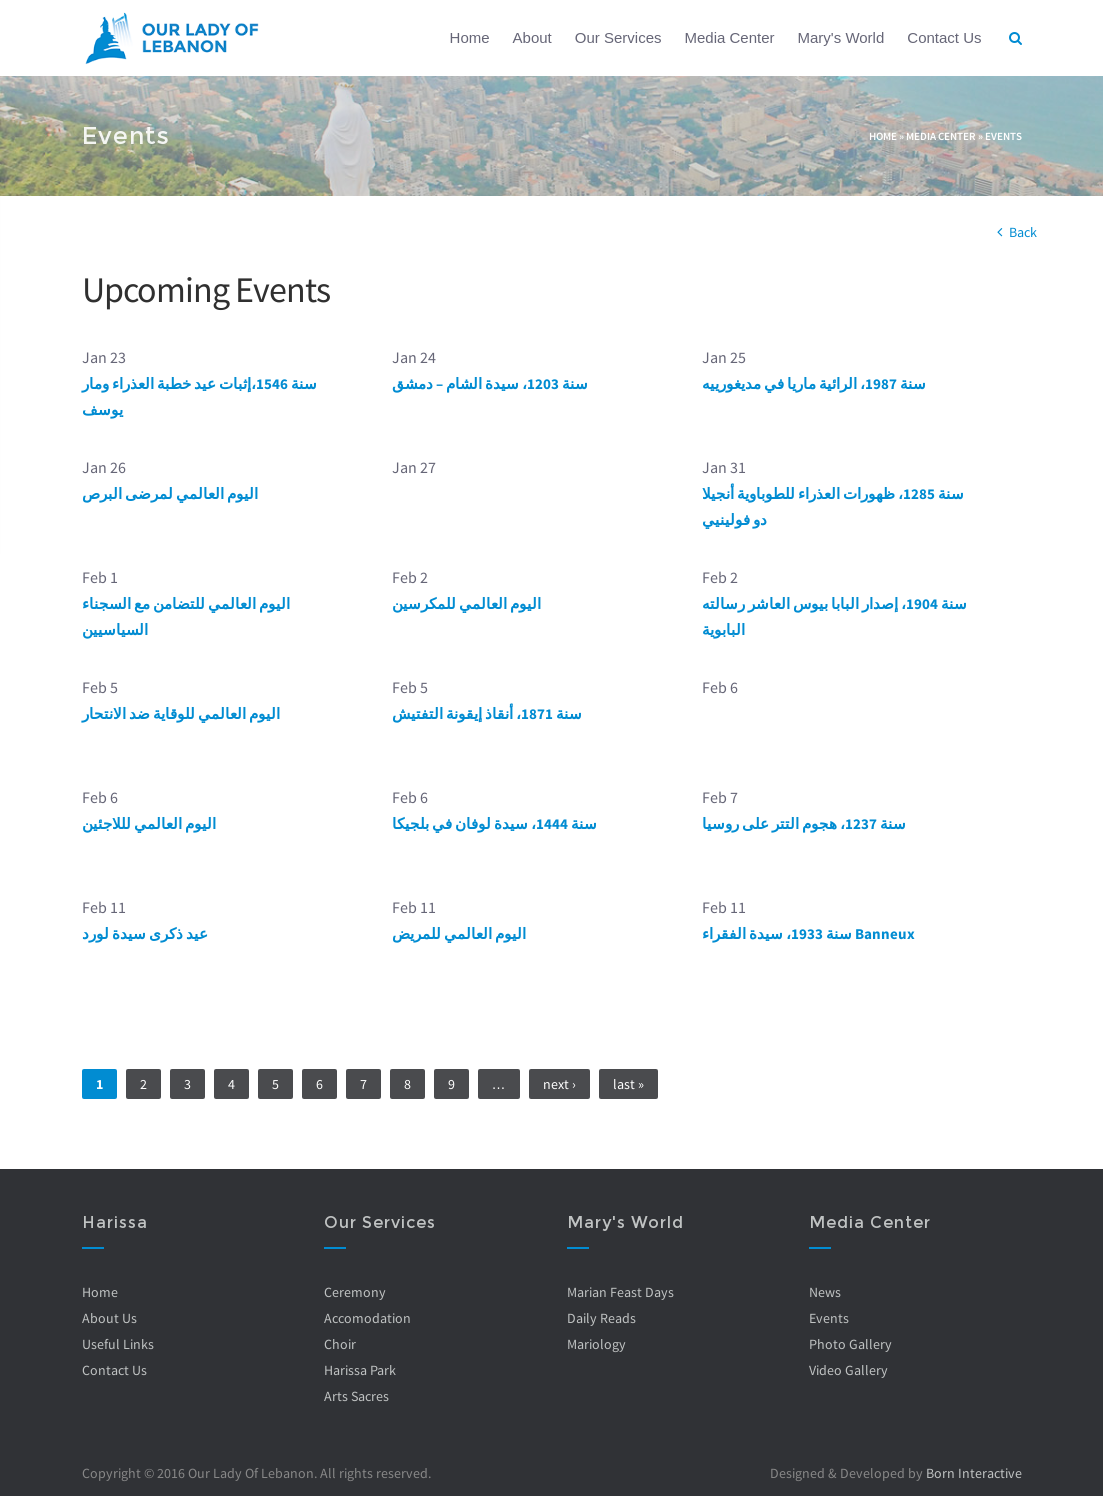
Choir (340, 1344)
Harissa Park (360, 1370)
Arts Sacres (356, 1396)
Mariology (596, 1344)
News (825, 1292)
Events (1003, 136)
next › (559, 1084)
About (532, 37)
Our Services (618, 37)
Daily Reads (601, 1318)
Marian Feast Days (620, 1292)
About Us (109, 1318)
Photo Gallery (850, 1344)
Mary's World (841, 37)
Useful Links (118, 1344)
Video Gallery (848, 1370)
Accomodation (367, 1318)
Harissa (115, 1222)
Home (470, 37)
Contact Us (944, 37)
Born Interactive (974, 1473)
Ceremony (355, 1292)
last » (628, 1084)
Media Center (729, 37)
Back (1023, 232)
